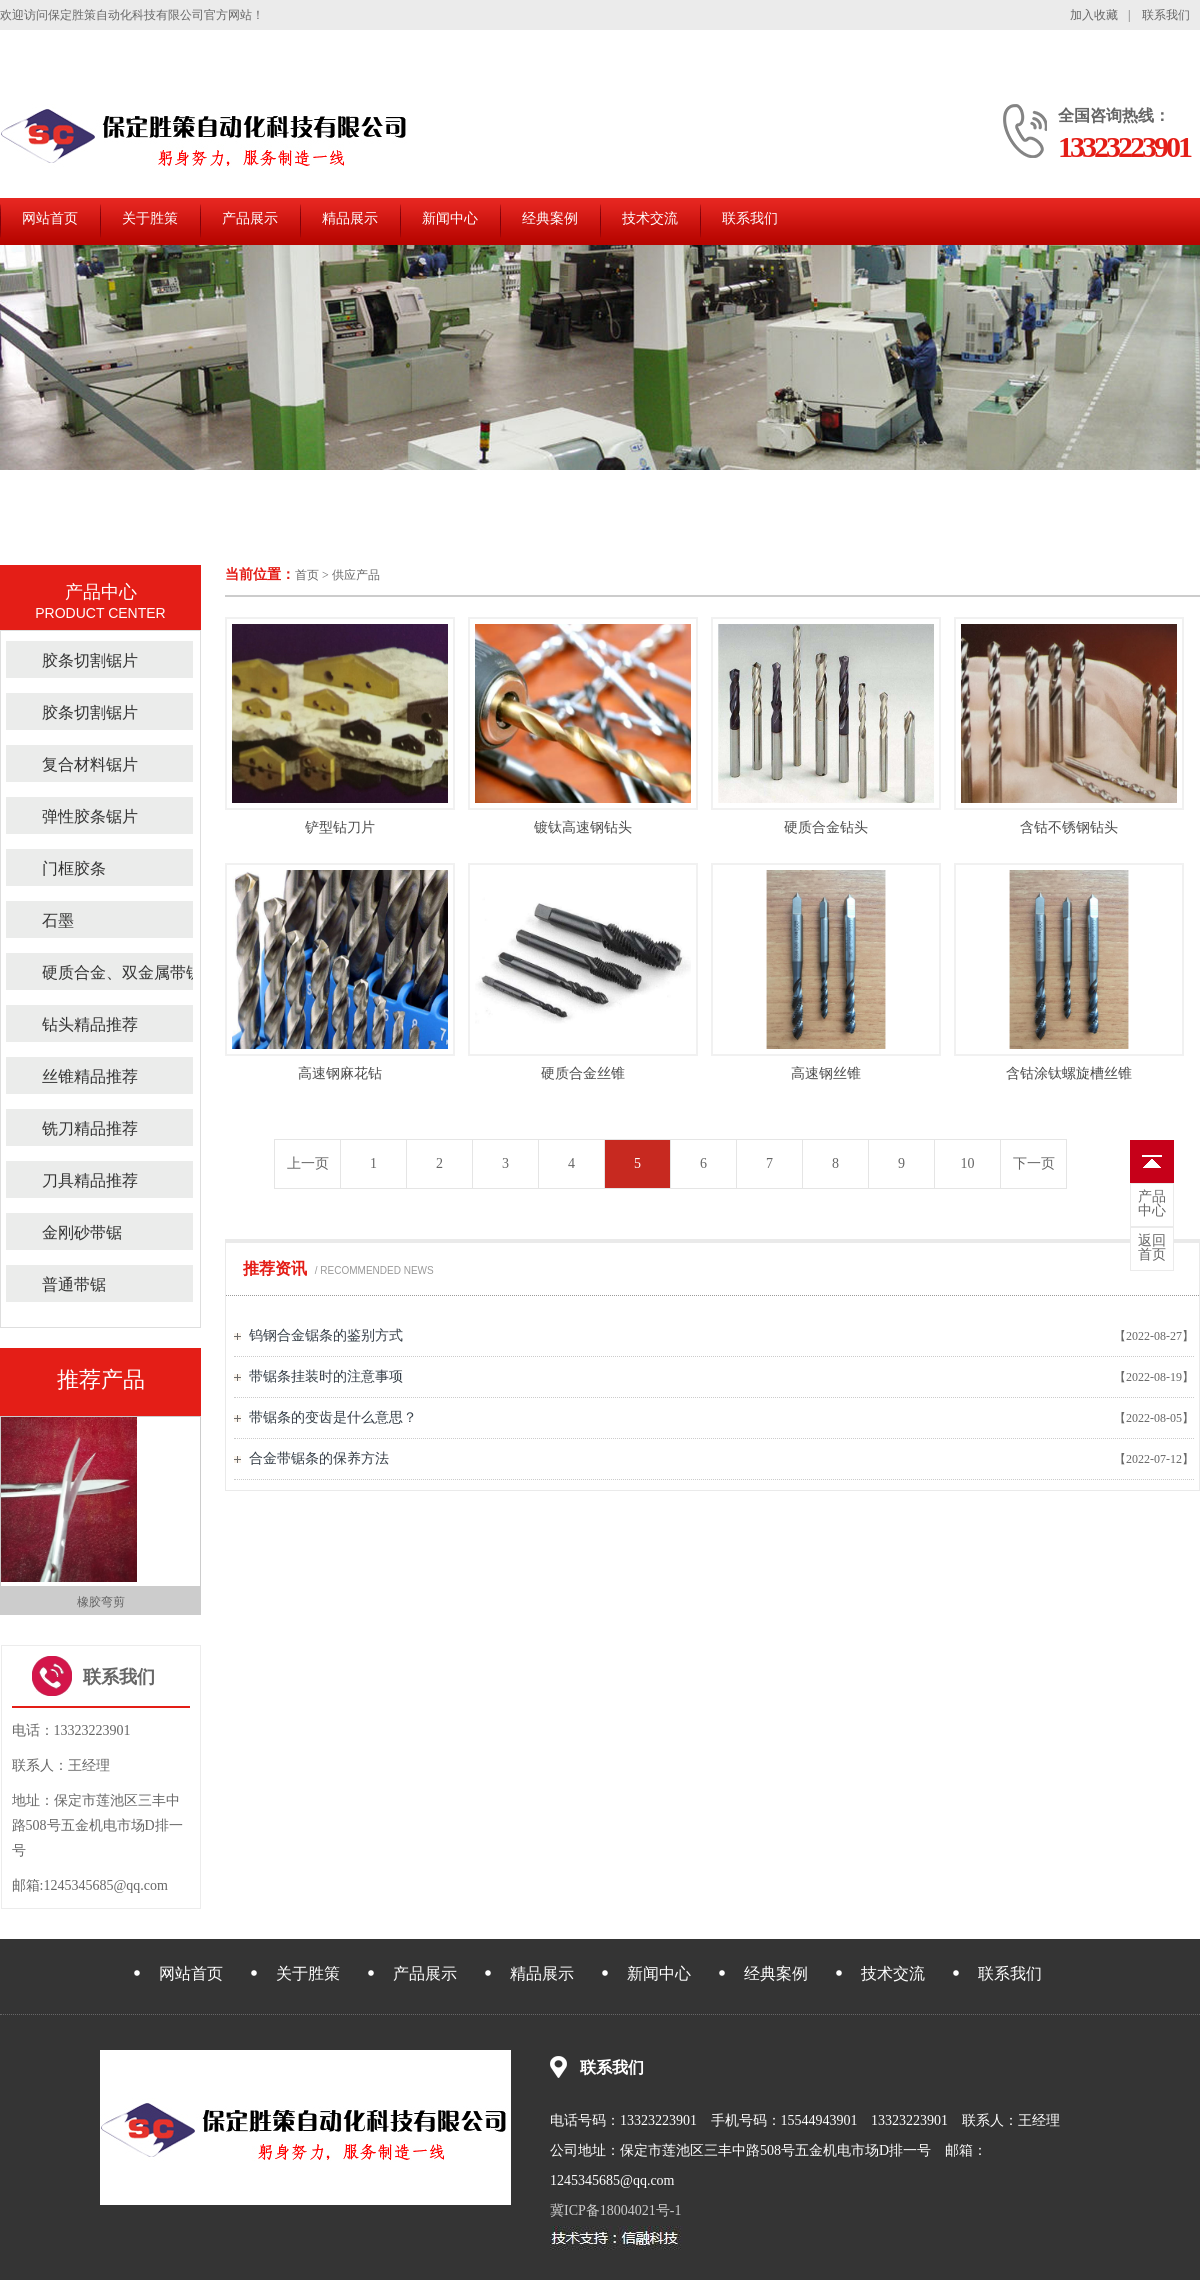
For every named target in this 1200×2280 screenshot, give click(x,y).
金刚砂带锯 (82, 1232)
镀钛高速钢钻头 (583, 827)
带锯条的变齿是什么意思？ (333, 1417)
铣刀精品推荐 (90, 1128)
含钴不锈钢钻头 (1069, 827)
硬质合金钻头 (826, 827)
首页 (307, 575)
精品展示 (350, 218)
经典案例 (550, 218)
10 (968, 1163)
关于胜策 (150, 218)
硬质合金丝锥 (583, 1073)
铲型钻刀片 (340, 827)
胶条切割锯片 (90, 660)
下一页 (1034, 1163)
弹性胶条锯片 (90, 816)
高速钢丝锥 (826, 1073)
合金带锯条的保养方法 (319, 1458)
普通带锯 (74, 1284)
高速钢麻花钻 (340, 1073)
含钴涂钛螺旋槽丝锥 (1069, 1073)
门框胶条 (74, 868)
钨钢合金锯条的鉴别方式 (326, 1335)
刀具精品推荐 (90, 1180)
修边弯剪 (101, 1602)
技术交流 (650, 218)
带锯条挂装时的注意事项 (326, 1376)
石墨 (58, 920)
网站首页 (50, 218)
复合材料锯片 (90, 764)
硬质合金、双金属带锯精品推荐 (154, 972)
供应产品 (356, 575)
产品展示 (250, 218)
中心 (1152, 1204)
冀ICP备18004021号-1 (615, 2210)
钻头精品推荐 (90, 1024)
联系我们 (1166, 15)
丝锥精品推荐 (90, 1076)
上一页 (308, 1163)
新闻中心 (450, 218)
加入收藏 (1094, 15)
